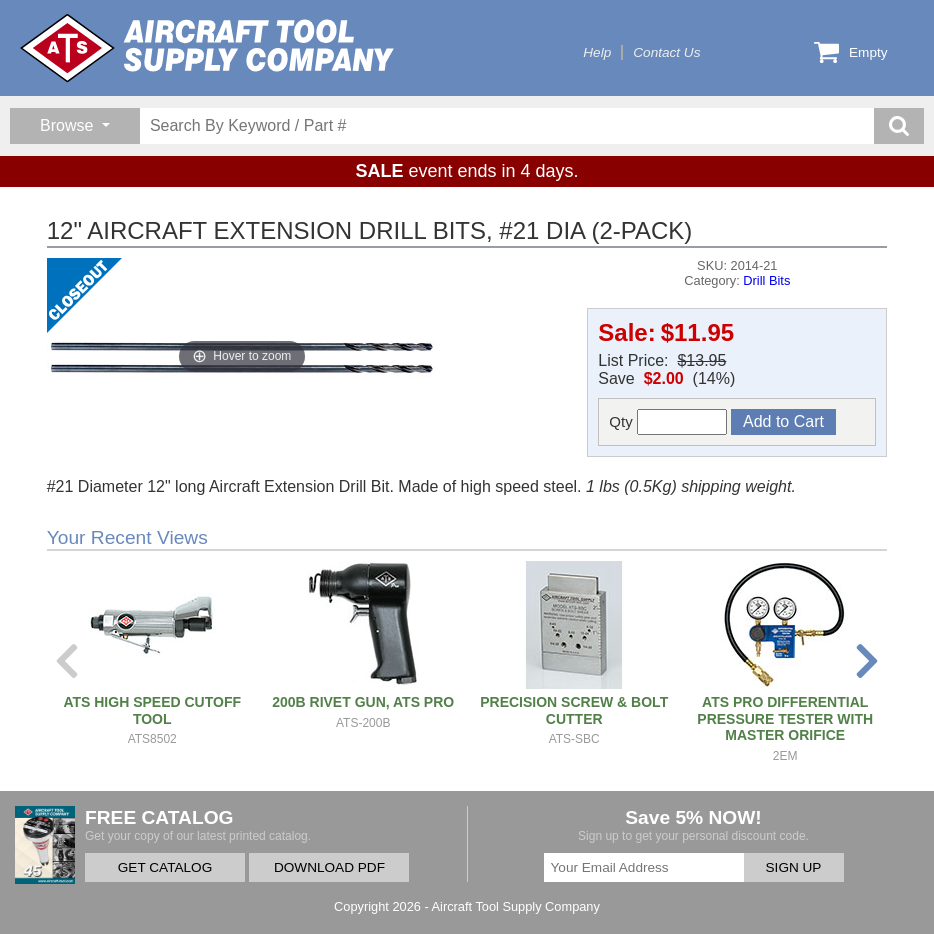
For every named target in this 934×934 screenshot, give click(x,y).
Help (597, 52)
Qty (668, 422)
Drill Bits (766, 280)
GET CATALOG (165, 867)
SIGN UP (794, 867)
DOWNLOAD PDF (329, 867)
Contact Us (666, 52)
